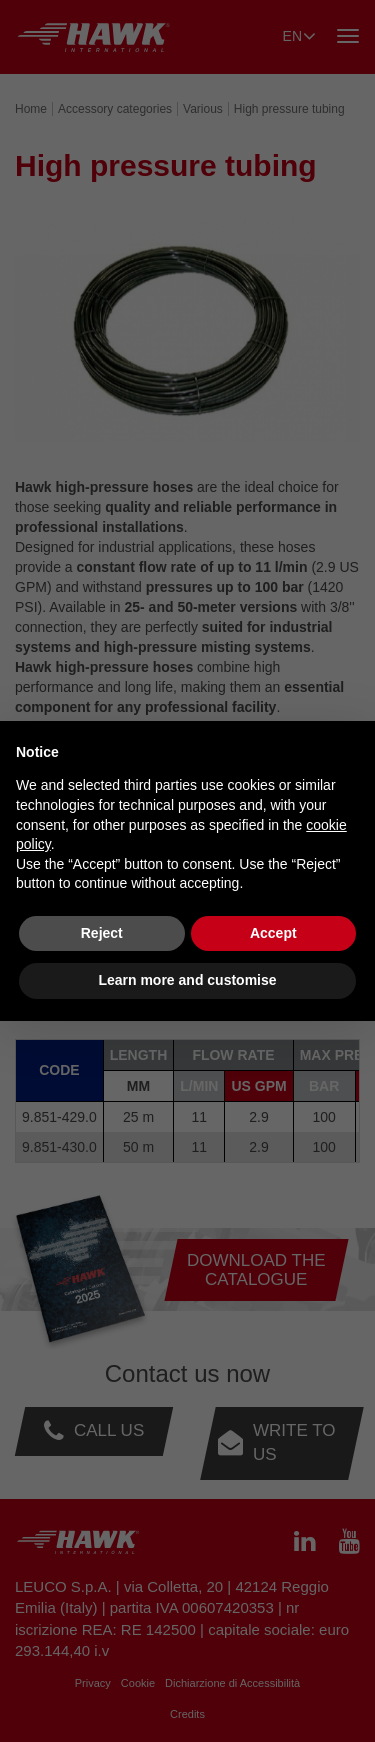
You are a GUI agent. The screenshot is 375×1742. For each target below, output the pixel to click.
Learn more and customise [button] (187, 980)
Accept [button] (273, 933)
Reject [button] (102, 933)
